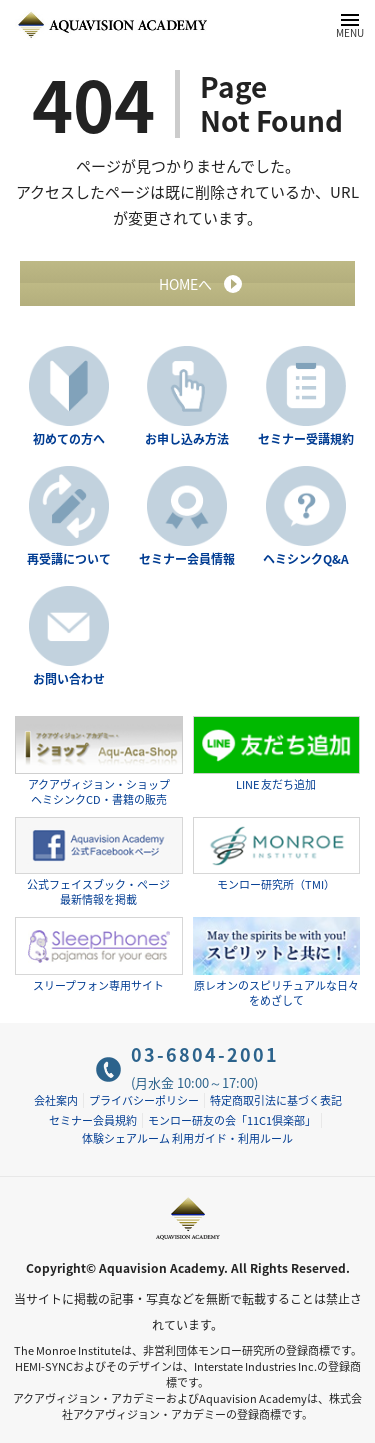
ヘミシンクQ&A (306, 559)
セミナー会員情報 (187, 559)
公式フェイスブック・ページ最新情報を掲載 (99, 862)
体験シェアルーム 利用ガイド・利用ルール (187, 1138)
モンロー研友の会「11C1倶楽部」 (232, 1120)
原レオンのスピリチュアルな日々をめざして (277, 962)
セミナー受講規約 (306, 439)
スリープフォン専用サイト (99, 955)
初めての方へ (69, 439)
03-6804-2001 (205, 1054)
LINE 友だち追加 (277, 754)
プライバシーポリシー (144, 1100)
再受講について (69, 559)
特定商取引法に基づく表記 (276, 1100)
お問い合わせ (69, 679)
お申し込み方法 (187, 439)
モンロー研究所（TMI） (277, 855)
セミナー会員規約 (93, 1120)
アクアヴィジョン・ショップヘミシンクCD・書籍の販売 (99, 761)
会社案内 (56, 1100)
